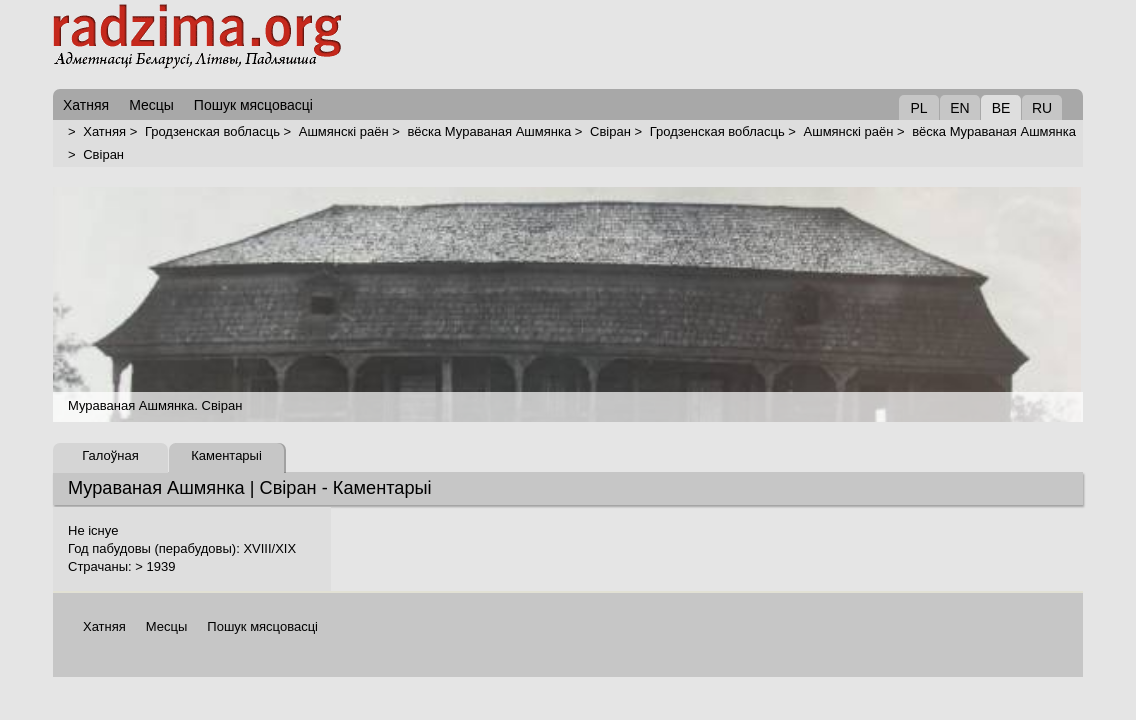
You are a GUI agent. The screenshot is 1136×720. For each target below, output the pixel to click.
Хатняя (104, 131)
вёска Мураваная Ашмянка (489, 131)
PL (918, 108)
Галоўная (110, 455)
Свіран (610, 131)
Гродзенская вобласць (212, 131)
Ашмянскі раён (344, 131)
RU (1042, 108)
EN (959, 108)
